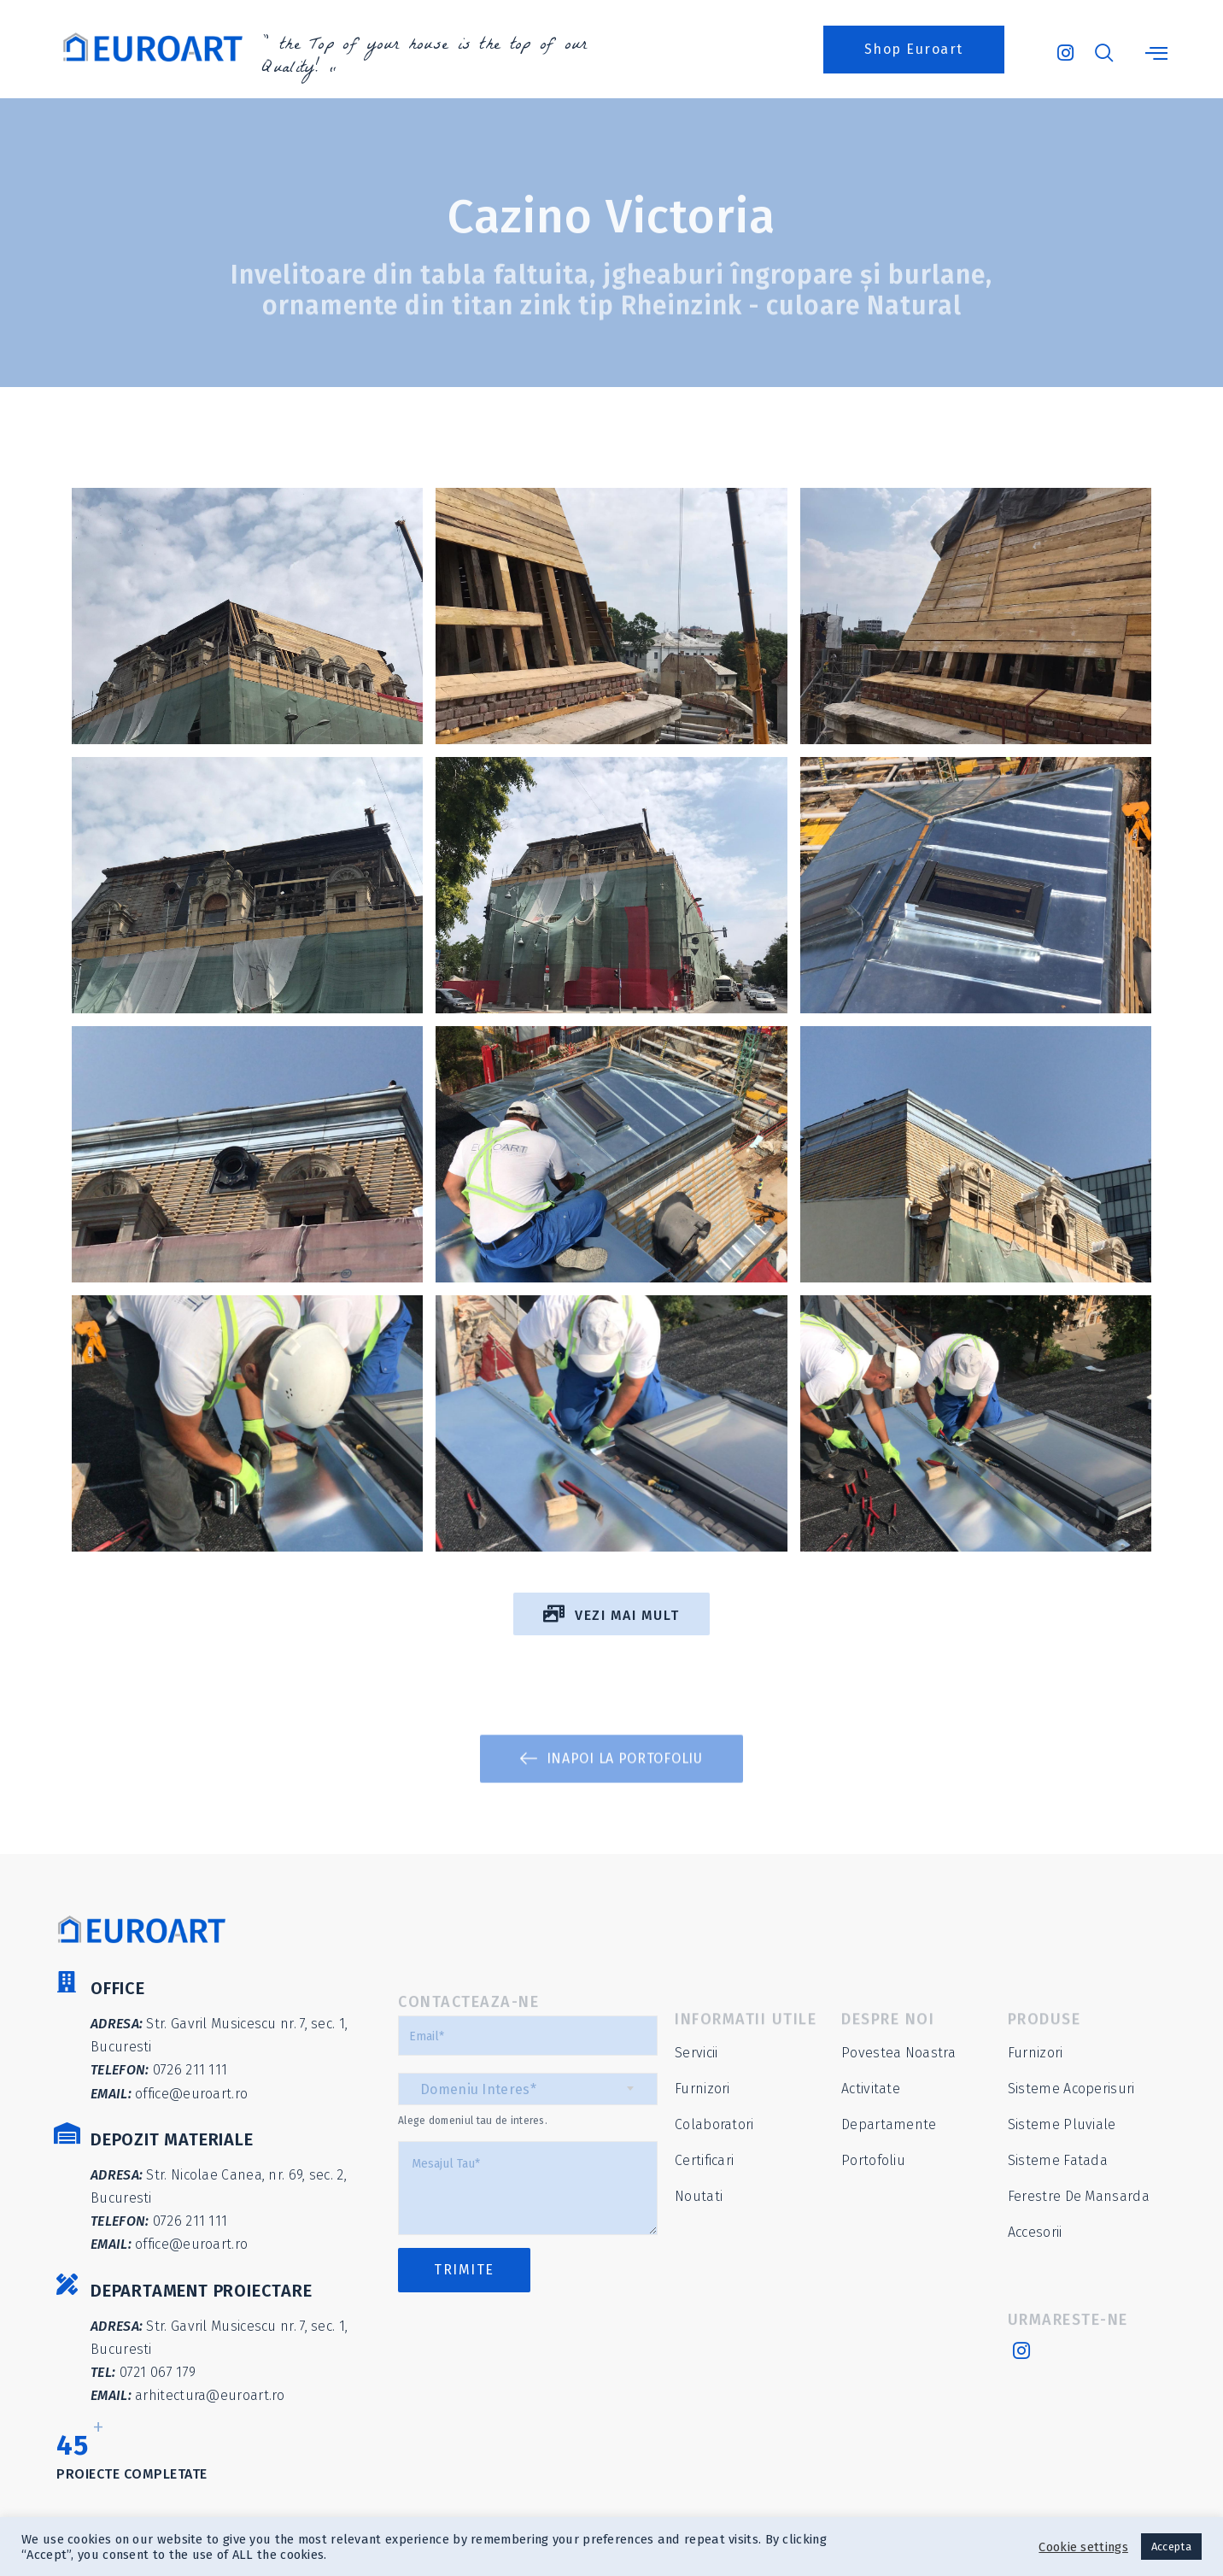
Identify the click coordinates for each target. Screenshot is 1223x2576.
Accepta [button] (1171, 2546)
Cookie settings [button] (1083, 2547)
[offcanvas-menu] (1156, 53)
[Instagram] (1064, 45)
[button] (913, 49)
